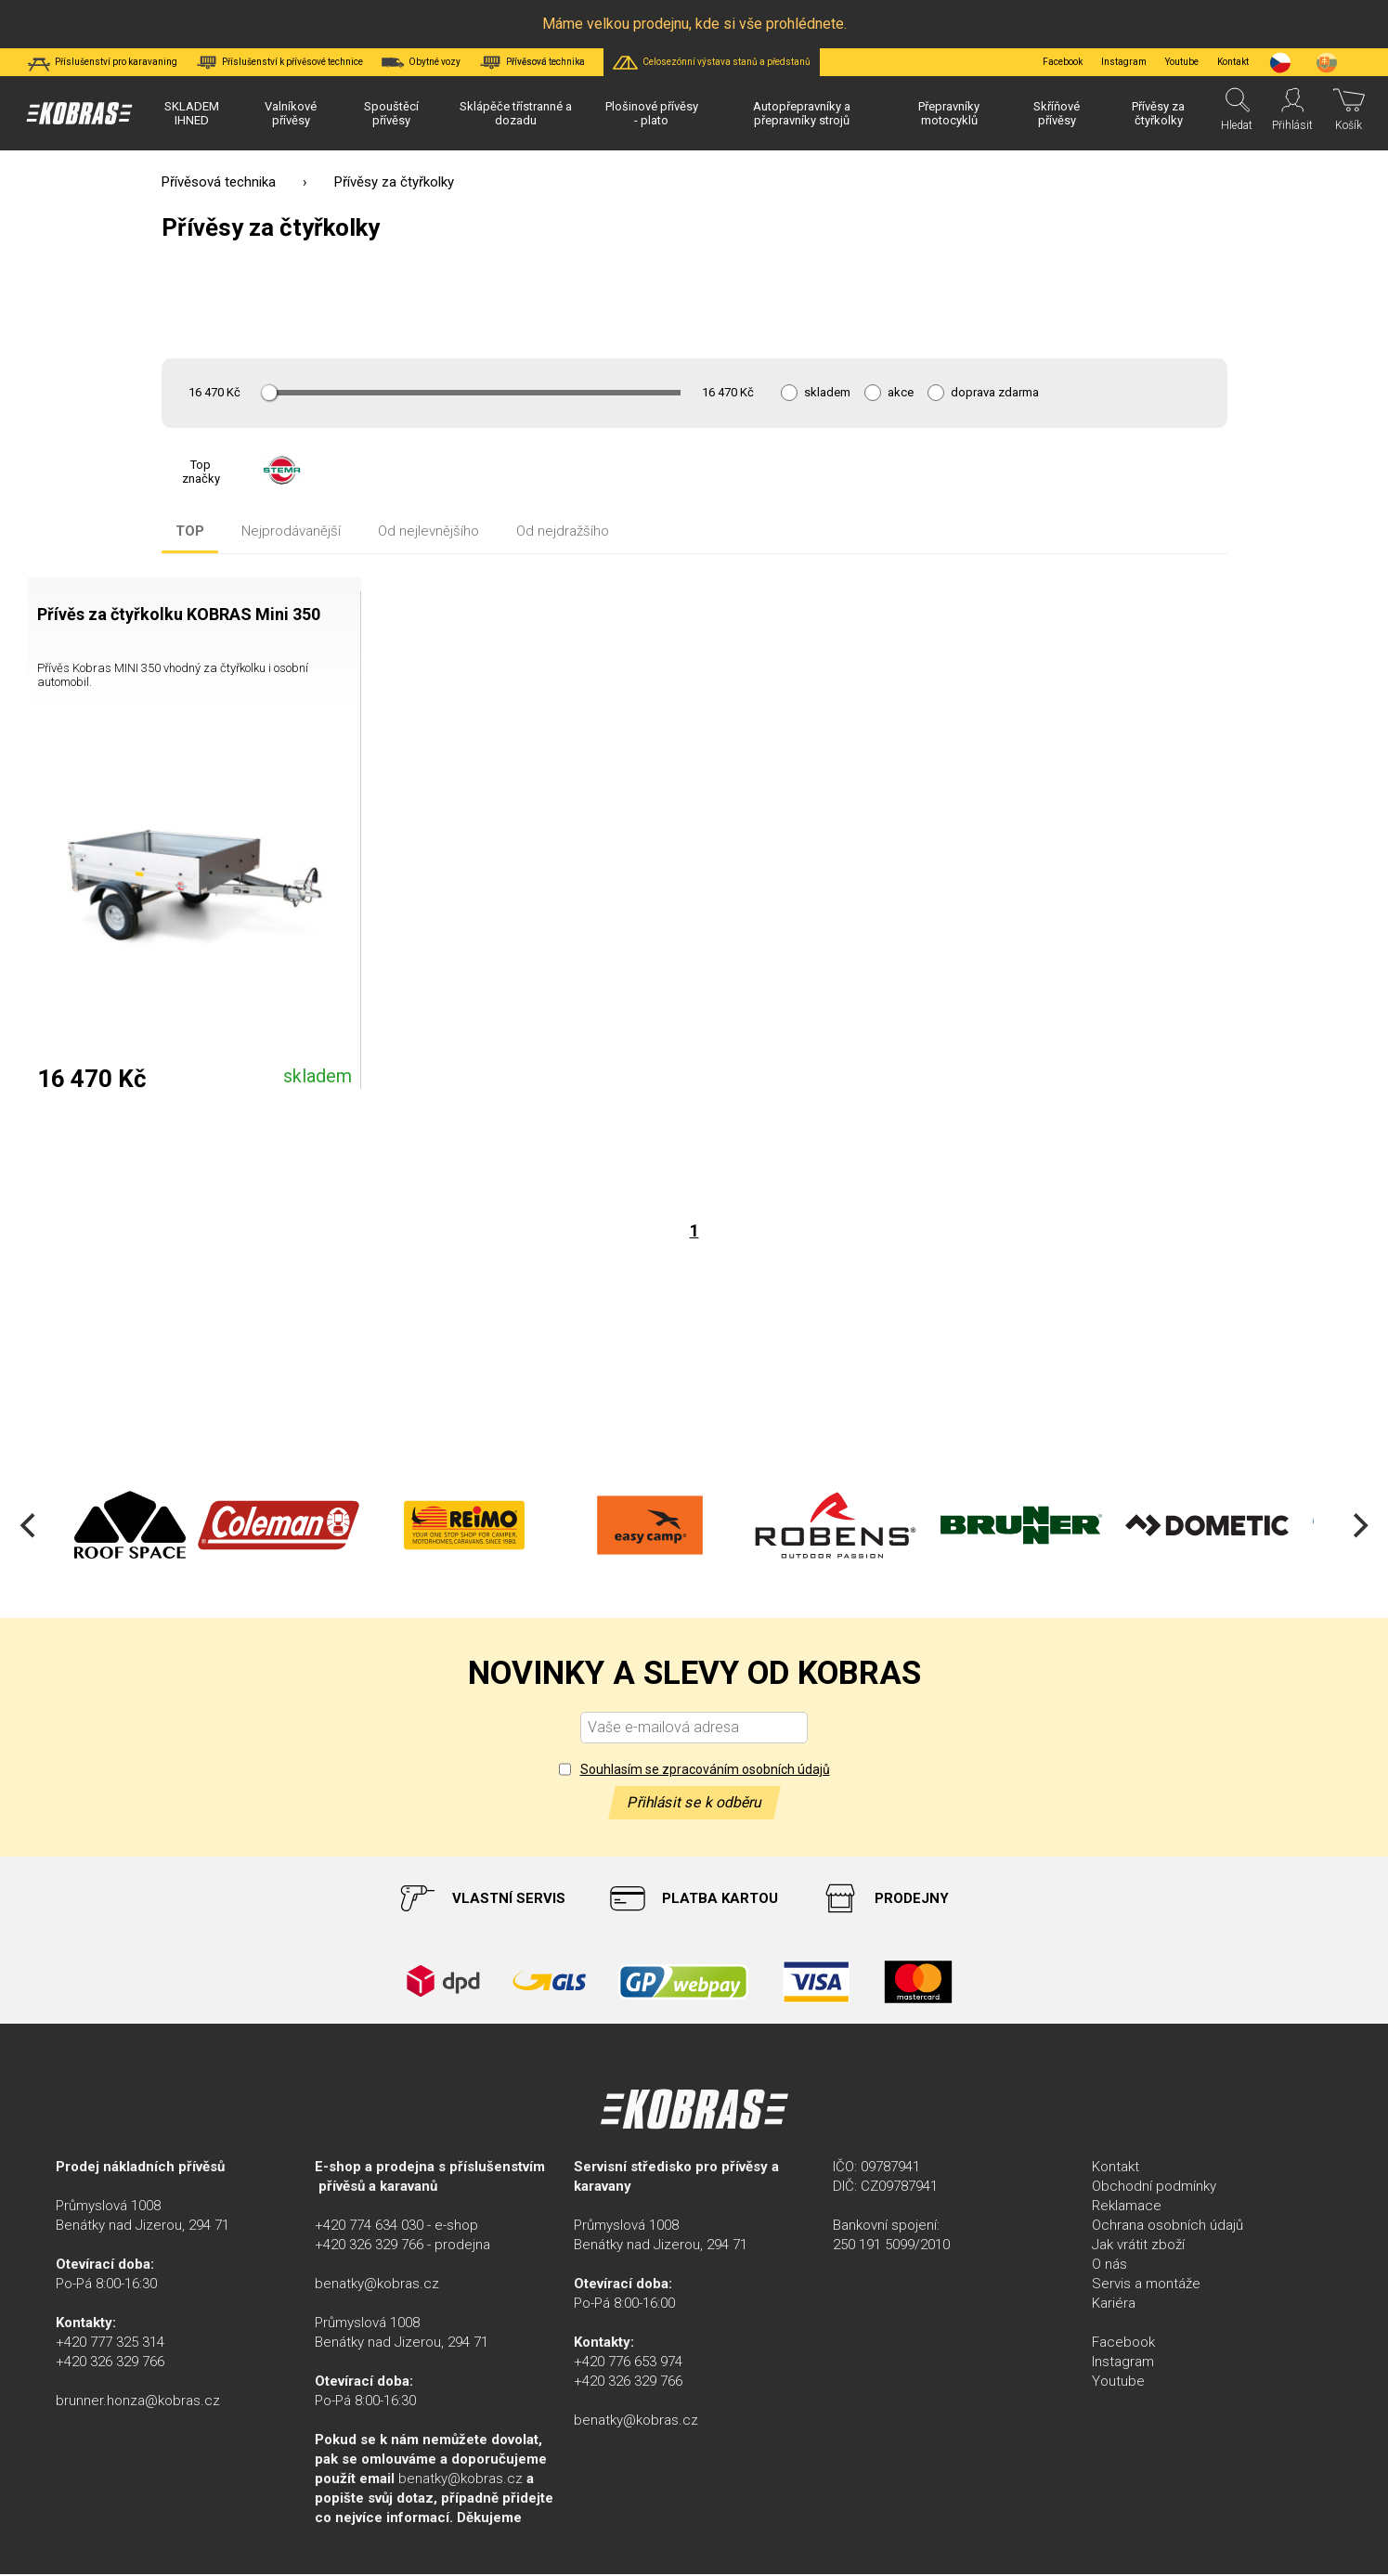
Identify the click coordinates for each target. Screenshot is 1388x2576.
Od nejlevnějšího (428, 531)
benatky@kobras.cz (377, 2285)
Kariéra (1113, 2305)
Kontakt (1115, 2168)
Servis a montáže (1146, 2285)
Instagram (1124, 62)
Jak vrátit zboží (1138, 2246)
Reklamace (1126, 2207)
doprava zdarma (995, 392)
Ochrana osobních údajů (1167, 2227)
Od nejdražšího (562, 531)
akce (901, 392)
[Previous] (29, 1527)
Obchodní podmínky (1154, 2188)
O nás (1109, 2266)
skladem (827, 392)
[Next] (1358, 1527)
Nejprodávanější (291, 531)
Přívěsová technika (219, 182)
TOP (189, 531)
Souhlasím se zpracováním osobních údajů (705, 1771)
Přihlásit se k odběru (694, 1804)
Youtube (1182, 62)
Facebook (1063, 62)
